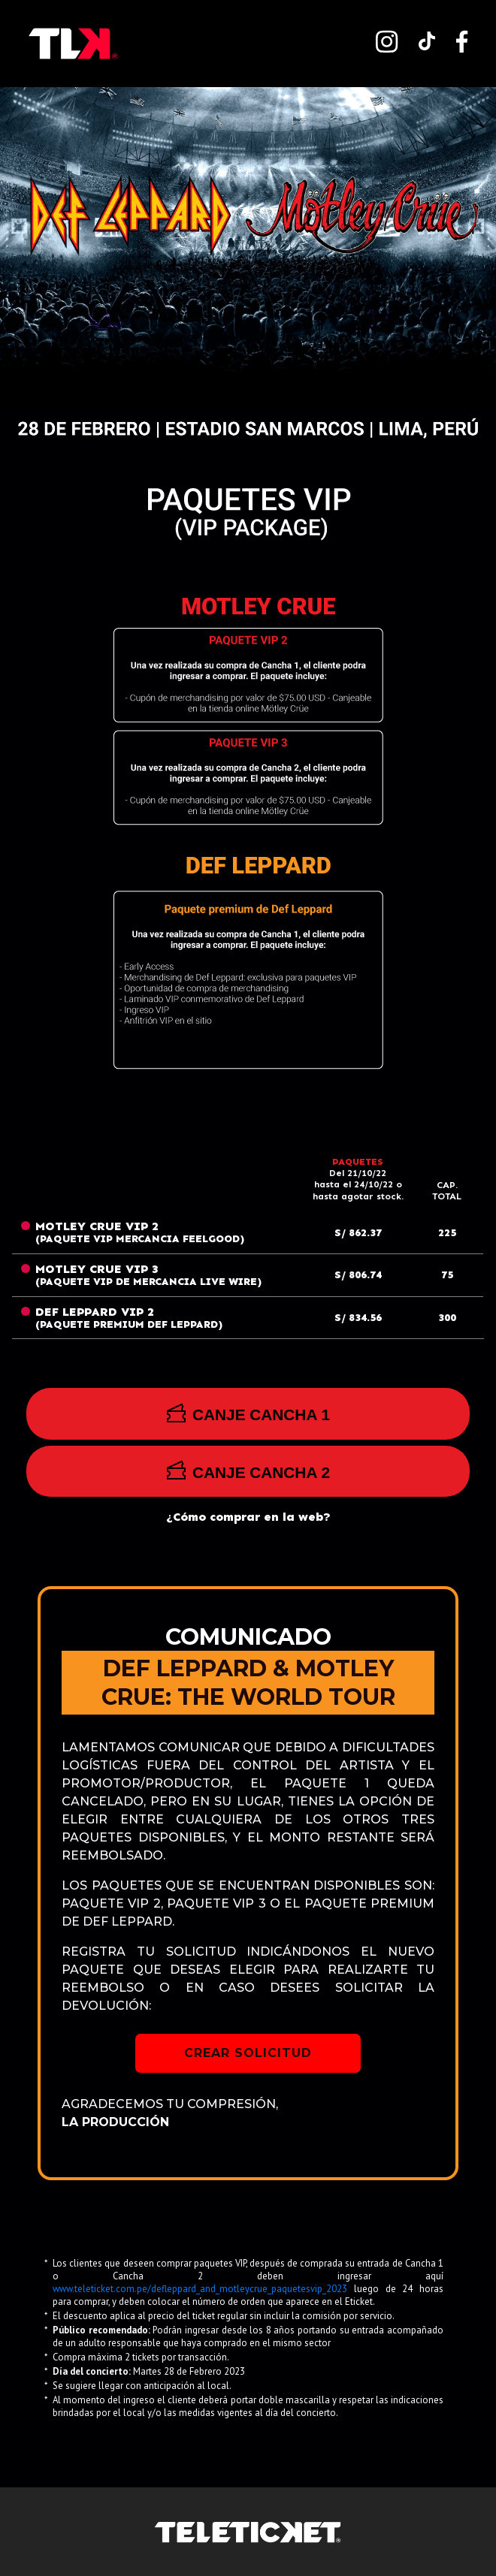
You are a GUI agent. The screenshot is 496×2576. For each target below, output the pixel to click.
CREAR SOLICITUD (248, 2053)
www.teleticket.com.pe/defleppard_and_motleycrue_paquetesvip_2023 (203, 2288)
